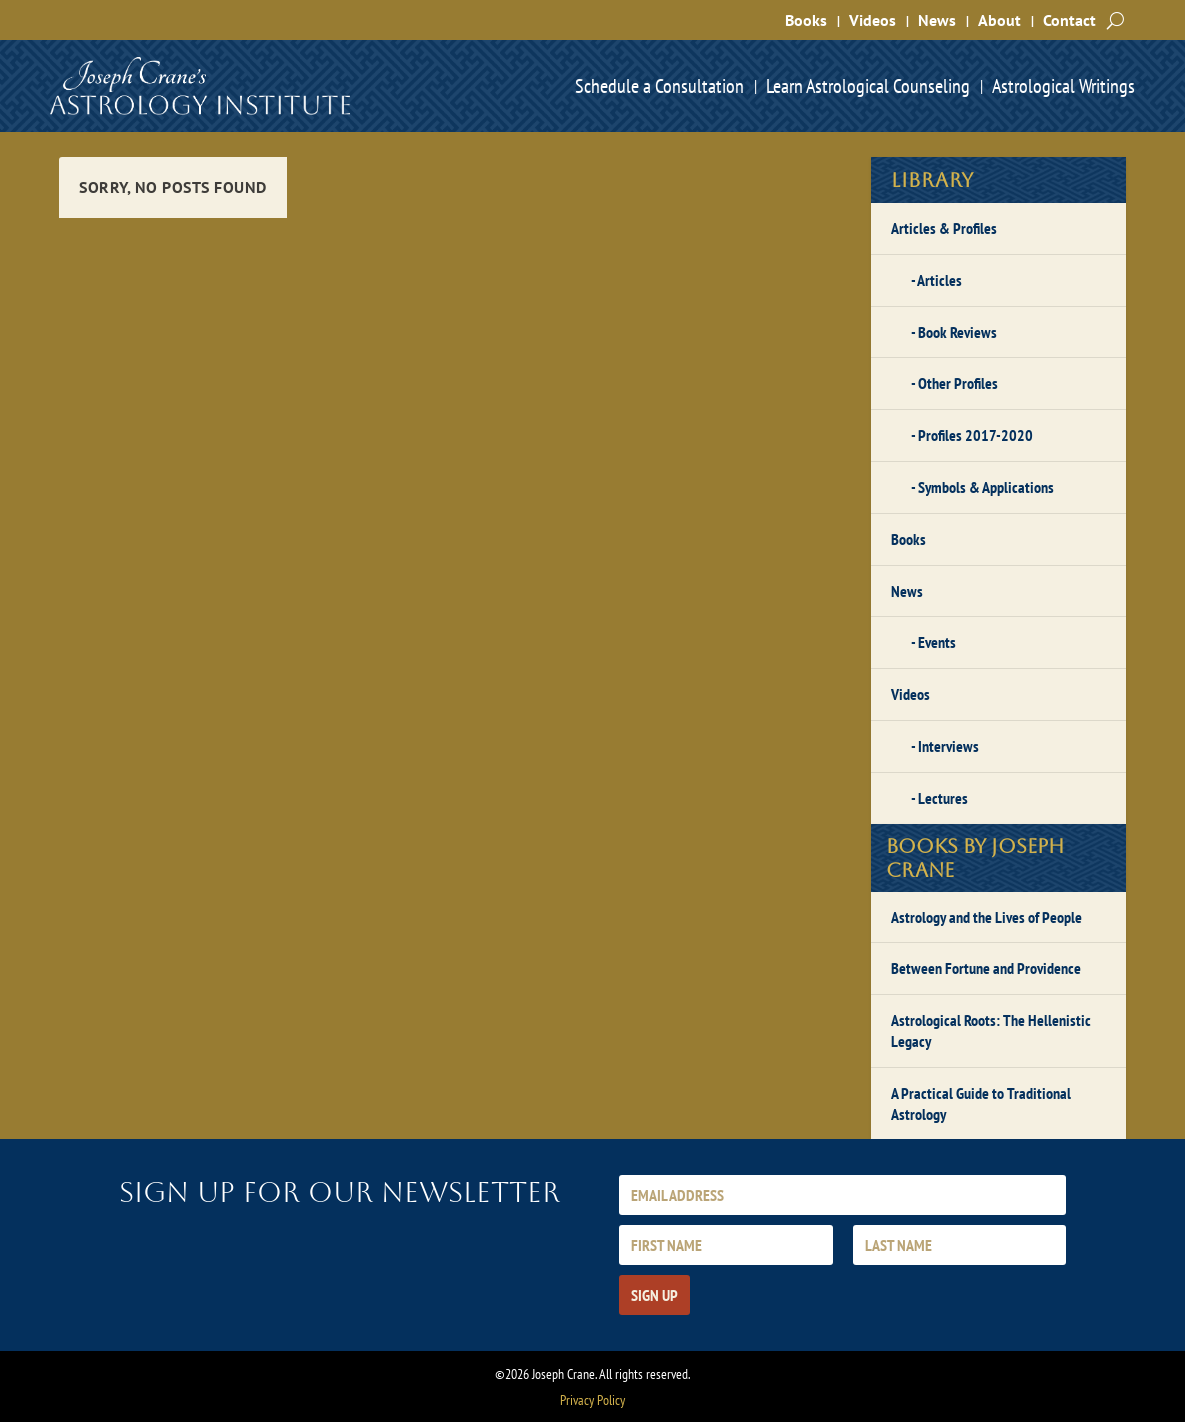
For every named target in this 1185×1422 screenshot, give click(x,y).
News (937, 20)
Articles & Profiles (944, 228)
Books (806, 20)
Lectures (943, 798)
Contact (1069, 20)
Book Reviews (957, 332)
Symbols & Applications (986, 487)
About (999, 20)
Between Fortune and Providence (986, 968)
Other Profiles (958, 383)
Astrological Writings (1063, 86)
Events (937, 642)
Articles (939, 280)
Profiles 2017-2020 (975, 435)
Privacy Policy (592, 1400)
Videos (872, 20)
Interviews (948, 746)
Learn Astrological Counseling (868, 86)
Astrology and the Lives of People (986, 917)
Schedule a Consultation (659, 86)
